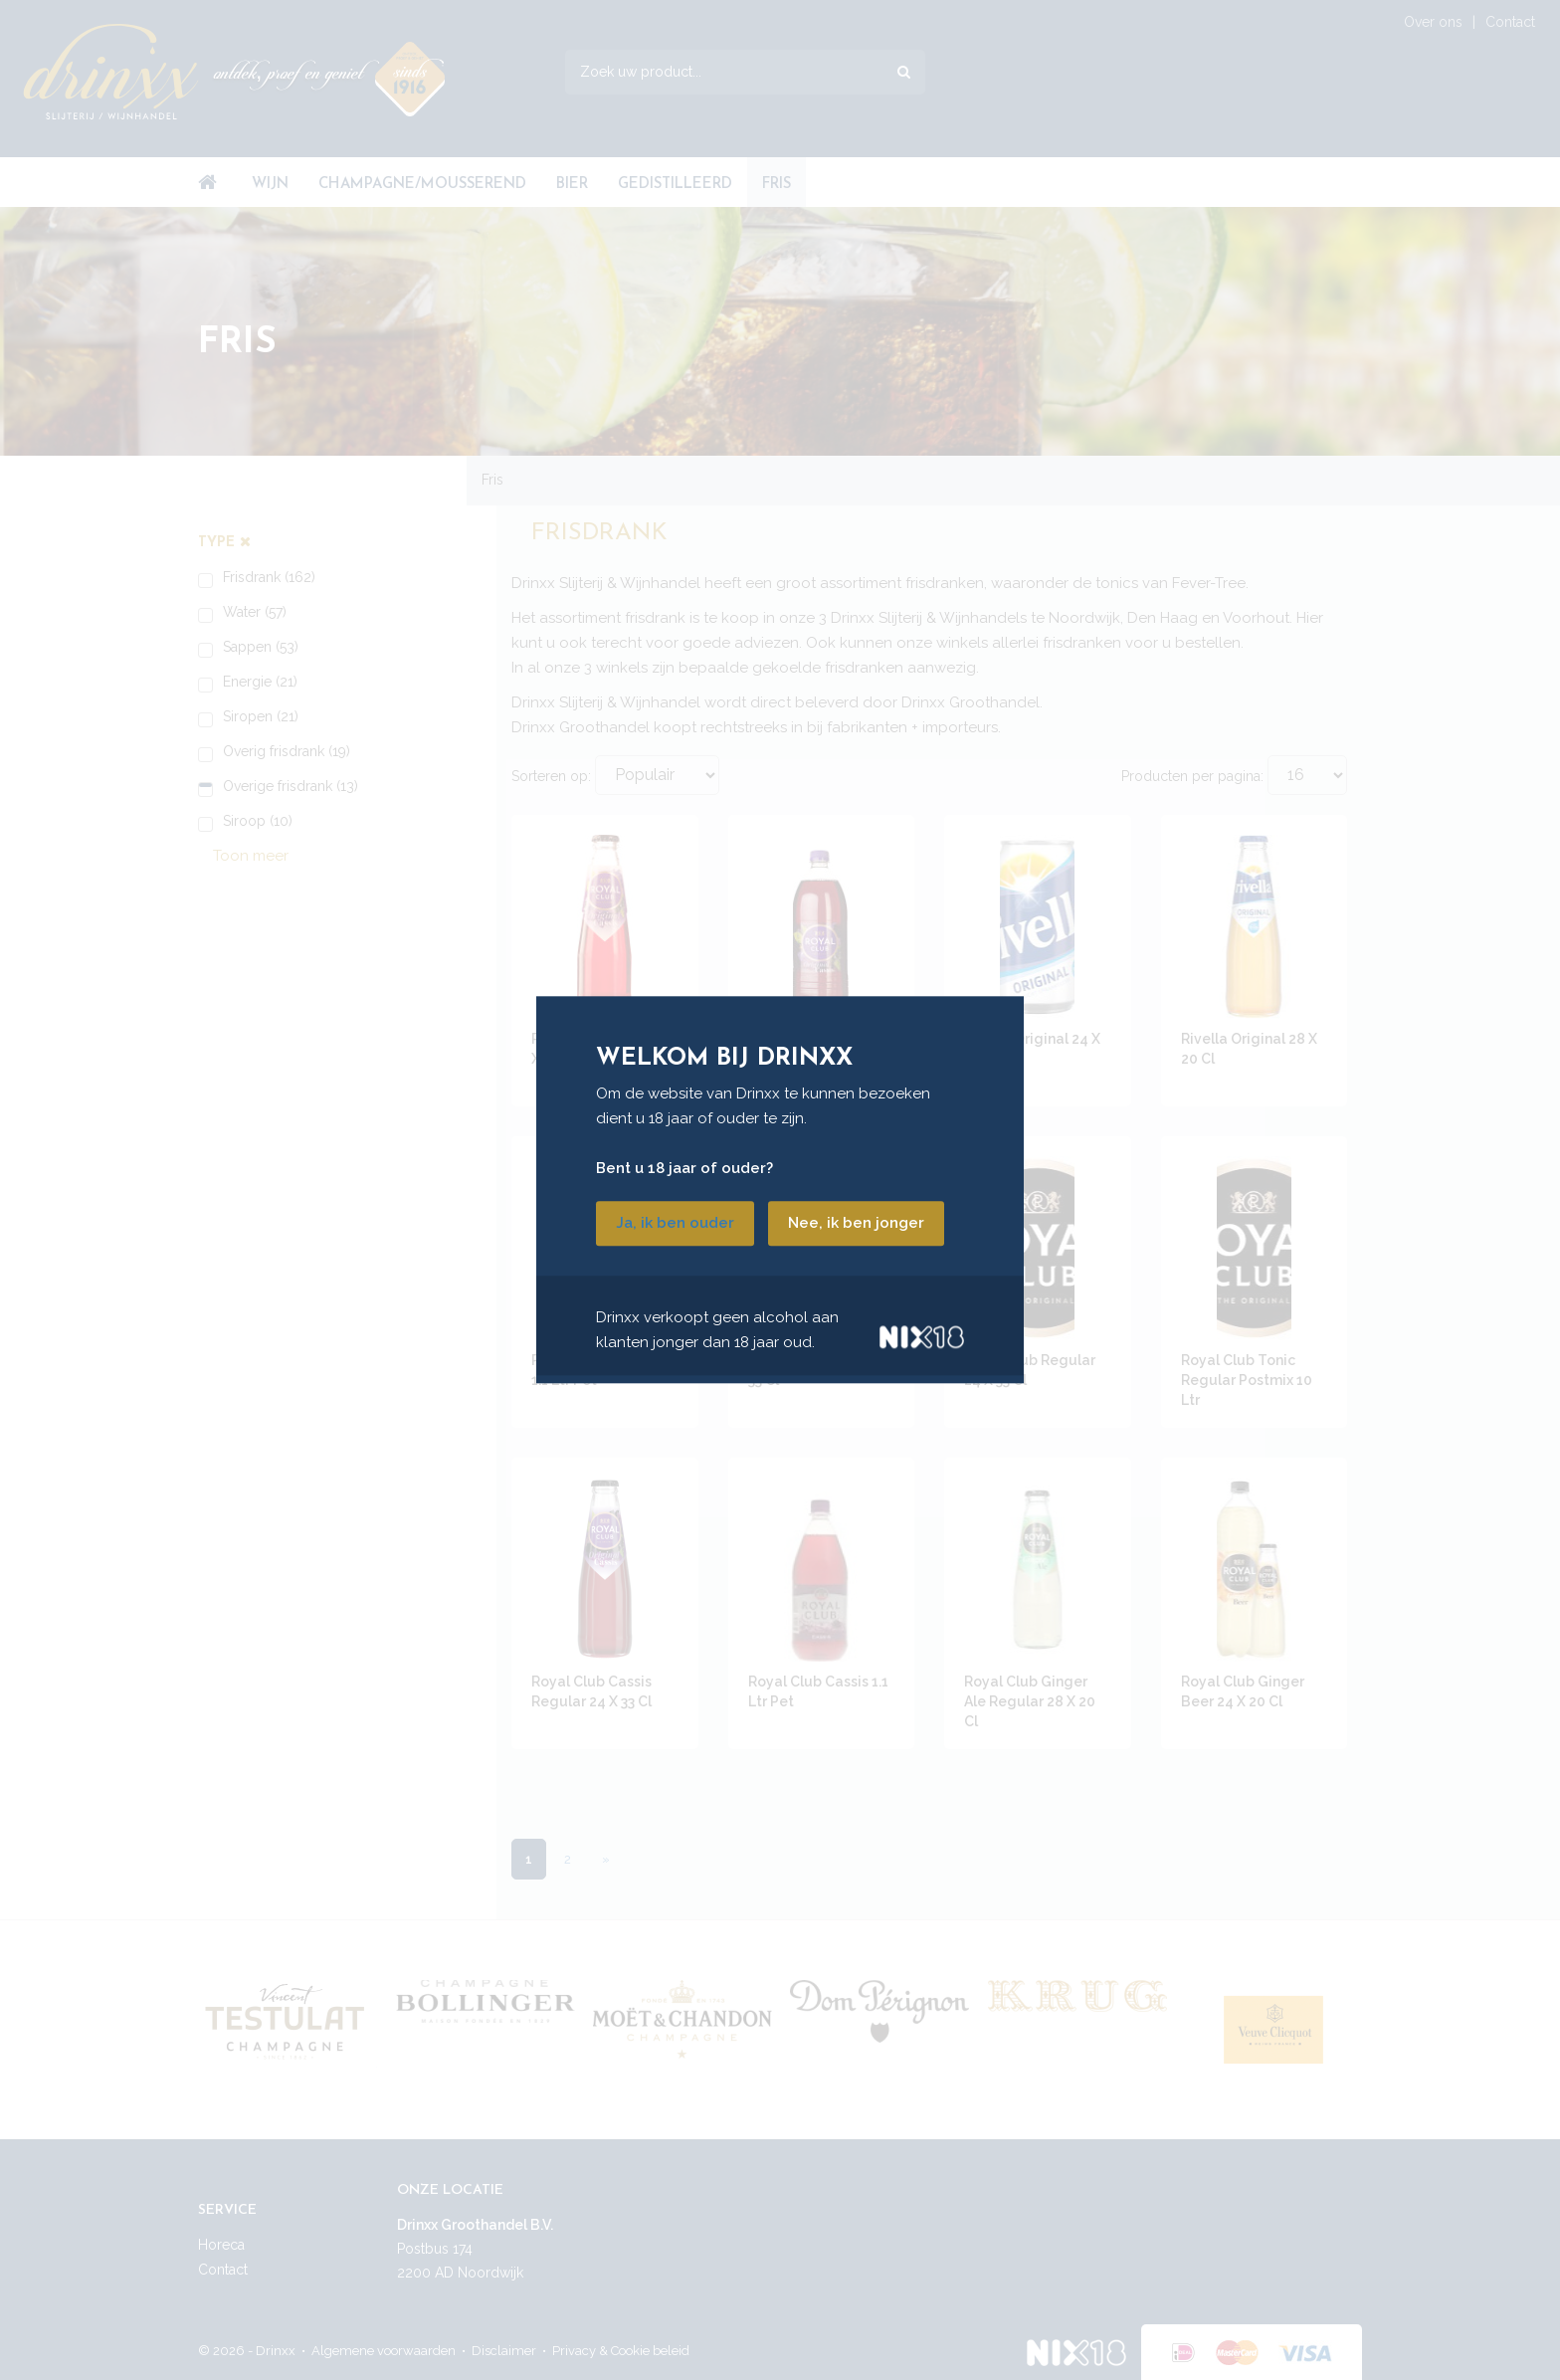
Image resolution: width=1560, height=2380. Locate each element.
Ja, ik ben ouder (675, 1224)
